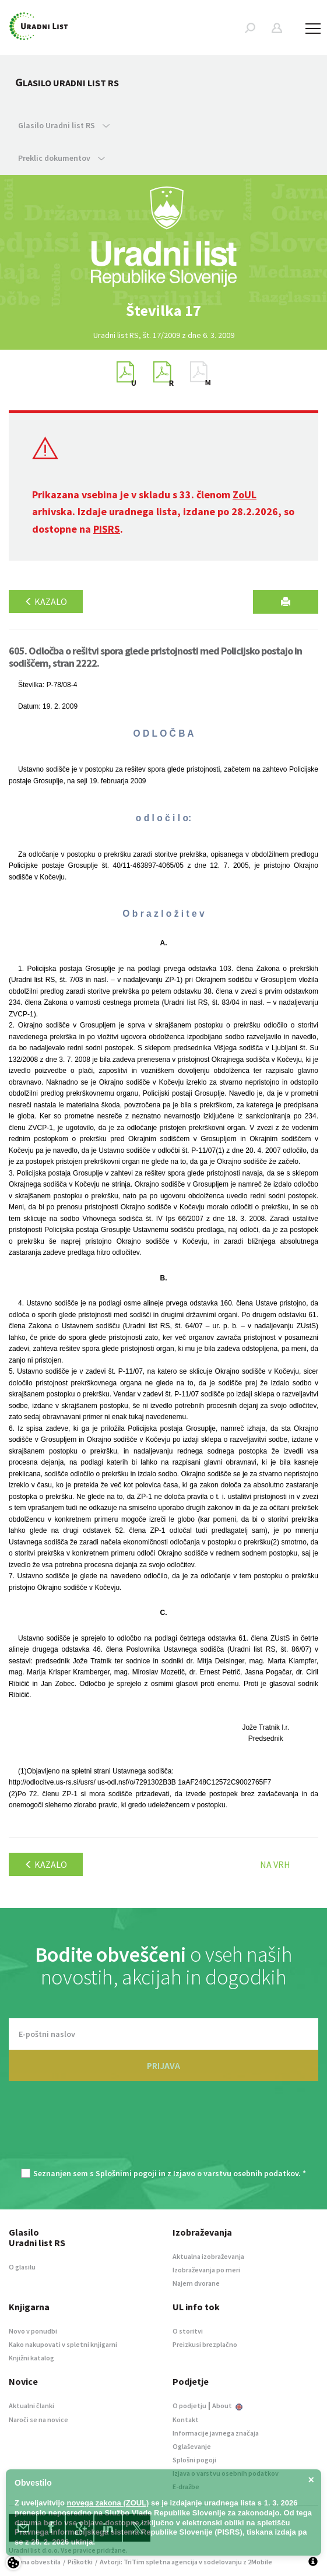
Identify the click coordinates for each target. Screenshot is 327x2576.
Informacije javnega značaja (216, 2433)
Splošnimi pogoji (126, 2173)
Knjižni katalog (31, 2357)
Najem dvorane (196, 2283)
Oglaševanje (192, 2446)
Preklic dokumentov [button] (61, 158)
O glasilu (22, 2266)
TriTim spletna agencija (161, 2561)
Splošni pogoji (194, 2459)
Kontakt (186, 2419)
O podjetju (189, 2405)
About (227, 2405)
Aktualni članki (31, 2405)
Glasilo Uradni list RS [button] (64, 125)
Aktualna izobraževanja (208, 2256)
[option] (164, 310)
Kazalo (45, 601)
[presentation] (163, 2130)
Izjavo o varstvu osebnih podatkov (235, 2173)
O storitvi (188, 2331)
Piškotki (80, 2561)
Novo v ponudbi (33, 2331)
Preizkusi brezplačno (205, 2344)
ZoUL (244, 494)
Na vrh (275, 1864)
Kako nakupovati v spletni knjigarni (63, 2344)
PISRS (106, 529)
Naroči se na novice (38, 2419)
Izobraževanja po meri (206, 2269)
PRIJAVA (163, 2065)
